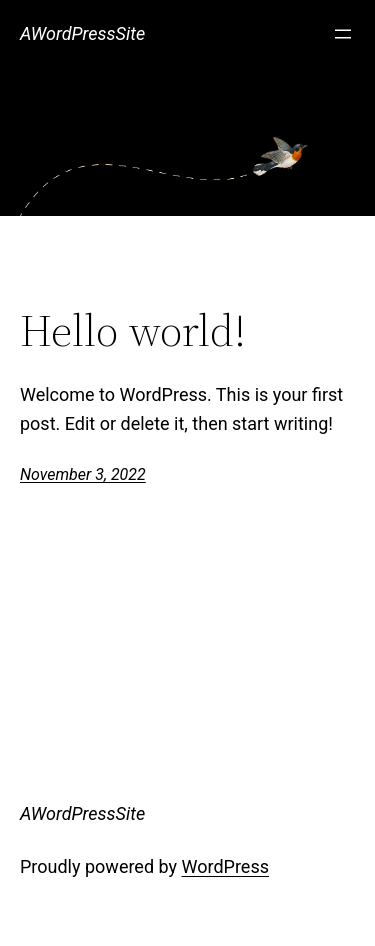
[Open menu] (343, 34)
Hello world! (133, 331)
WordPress (225, 866)
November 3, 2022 (83, 474)
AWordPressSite (82, 33)
